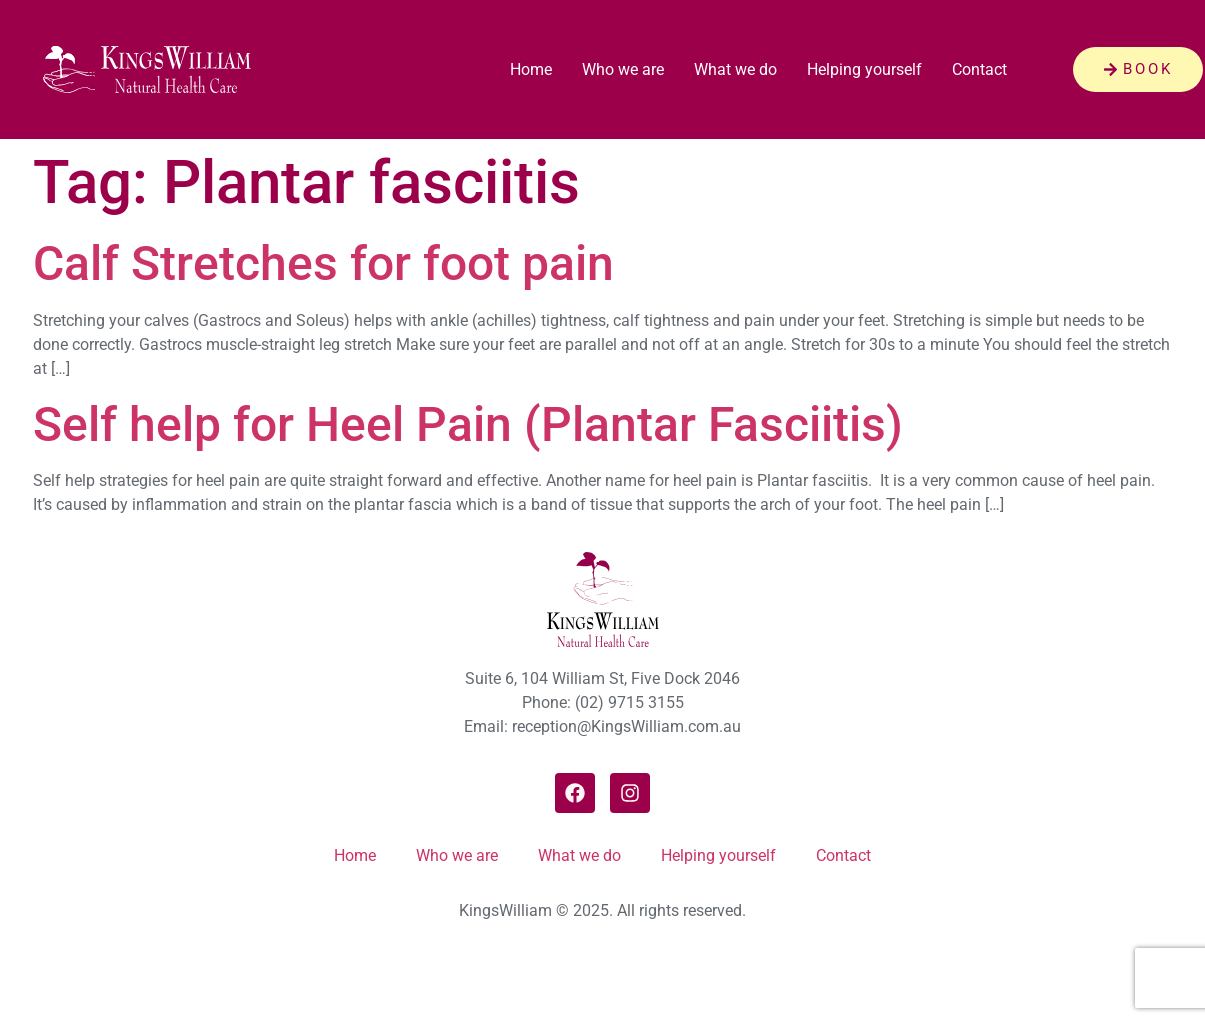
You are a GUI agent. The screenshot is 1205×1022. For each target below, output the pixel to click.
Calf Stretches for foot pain (323, 263)
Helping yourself (864, 69)
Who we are (623, 69)
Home (531, 69)
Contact (979, 69)
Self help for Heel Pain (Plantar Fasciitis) (468, 424)
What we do (735, 69)
